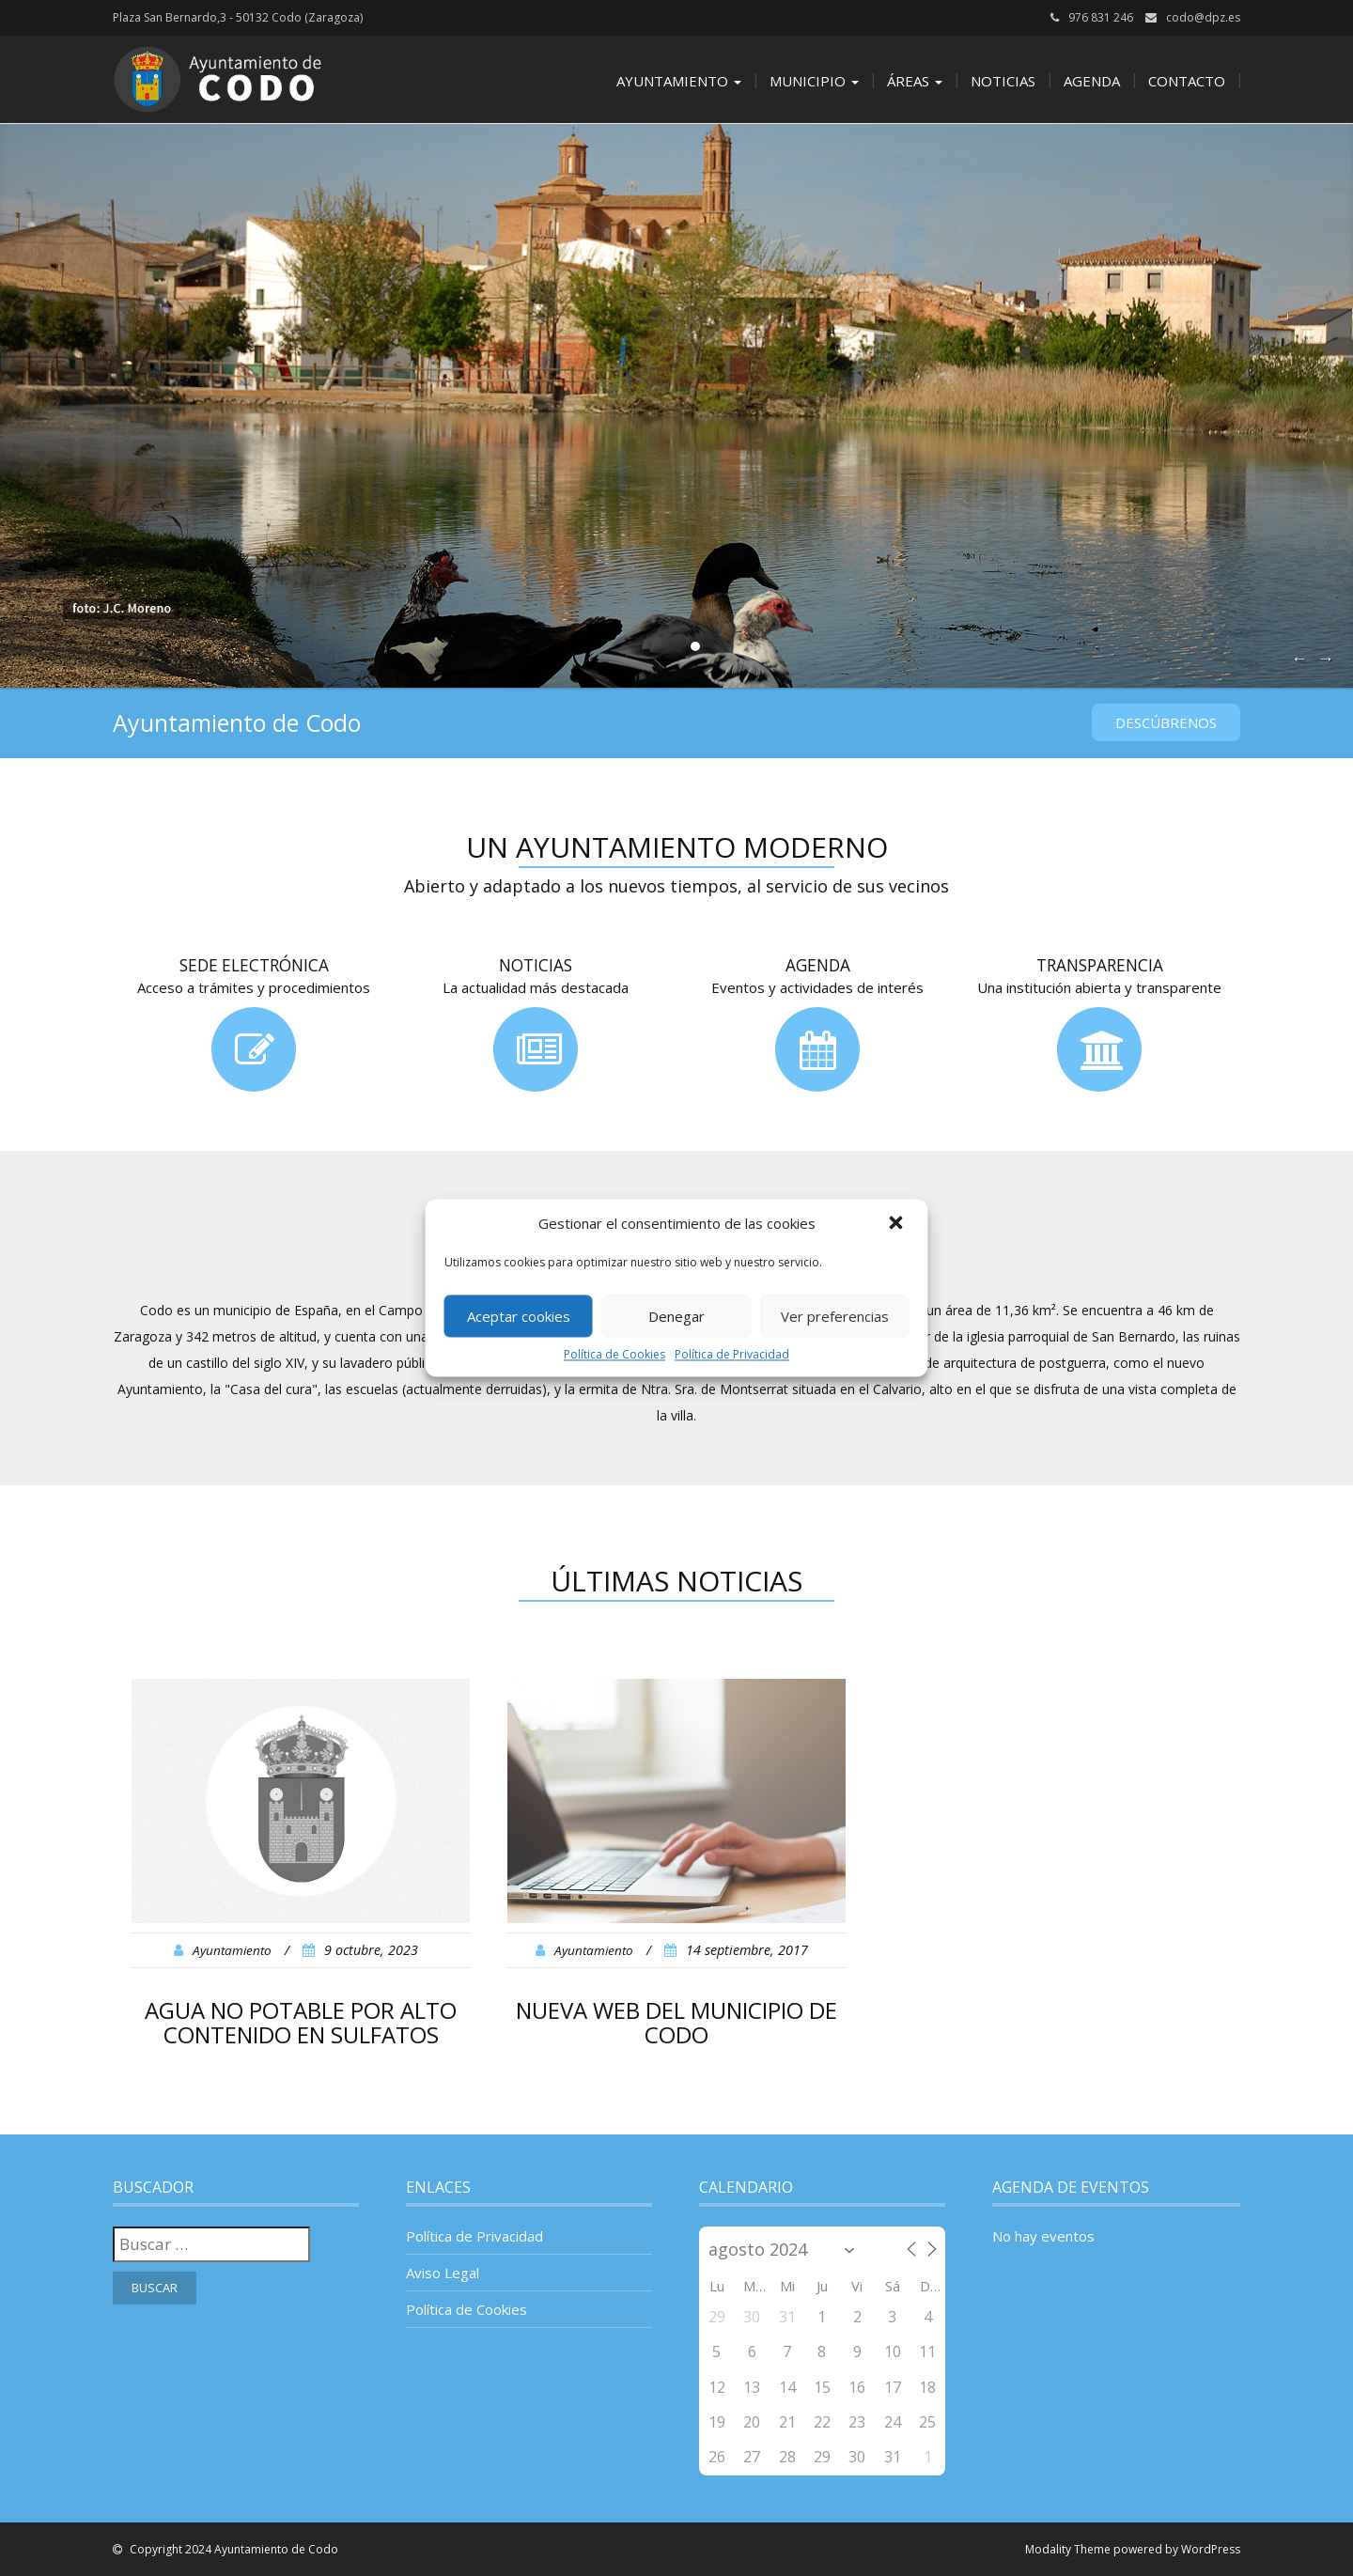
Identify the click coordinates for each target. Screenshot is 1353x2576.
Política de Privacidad (732, 1354)
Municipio (814, 80)
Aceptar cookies (518, 1316)
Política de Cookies (614, 1354)
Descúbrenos (1166, 722)
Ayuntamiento (678, 80)
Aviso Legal (442, 2272)
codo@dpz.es (1203, 17)
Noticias (1003, 80)
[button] (898, 1224)
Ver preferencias (835, 1316)
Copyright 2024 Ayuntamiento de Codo (232, 2549)
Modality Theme (1068, 2549)
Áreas (914, 80)
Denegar (676, 1316)
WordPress (1210, 2549)
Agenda (1092, 80)
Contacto (1186, 80)
